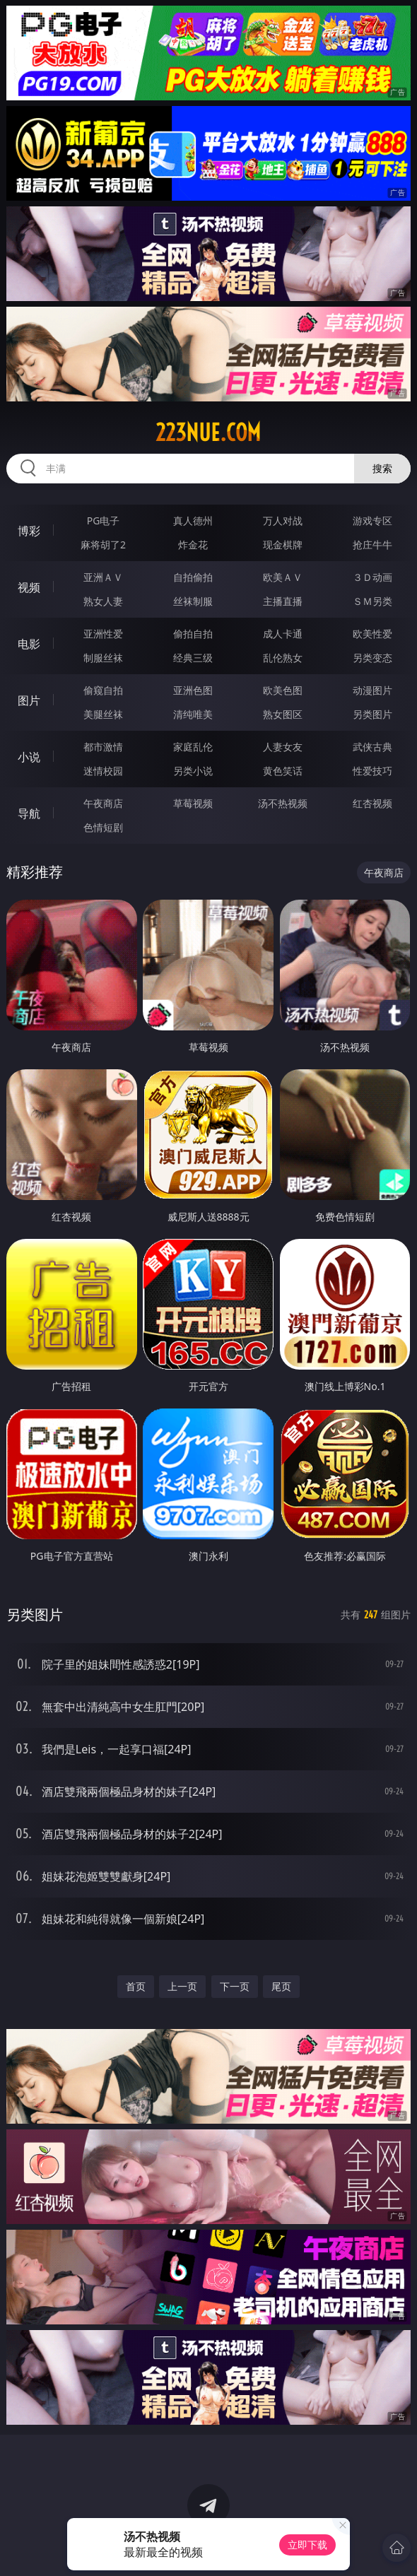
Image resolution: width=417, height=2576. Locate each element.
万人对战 (283, 520)
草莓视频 (193, 803)
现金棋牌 (283, 544)
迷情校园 (103, 770)
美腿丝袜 (103, 714)
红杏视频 (372, 803)
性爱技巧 (372, 770)
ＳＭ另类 (372, 601)
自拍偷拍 (193, 577)
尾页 (281, 1986)
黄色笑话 (283, 770)
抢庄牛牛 (372, 544)
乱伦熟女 (283, 657)
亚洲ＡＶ (103, 577)
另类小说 (193, 770)
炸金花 (193, 544)
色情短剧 (103, 827)
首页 (136, 1986)
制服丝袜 (103, 657)
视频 (29, 587)
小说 (29, 757)
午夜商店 (103, 803)
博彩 (29, 531)
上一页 (182, 1986)
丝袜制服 (193, 601)
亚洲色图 (193, 690)
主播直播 (283, 601)
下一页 (234, 1986)
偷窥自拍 (103, 690)
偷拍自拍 (193, 633)
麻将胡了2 (103, 544)
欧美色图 (283, 690)
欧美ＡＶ (283, 577)
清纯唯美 (193, 714)
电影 (29, 644)
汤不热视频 (282, 803)
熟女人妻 (103, 601)
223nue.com (208, 432)
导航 (29, 813)
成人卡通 (283, 633)
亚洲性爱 (103, 633)
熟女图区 (283, 714)
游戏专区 (372, 520)
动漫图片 (372, 690)
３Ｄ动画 (372, 577)
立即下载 (307, 2544)
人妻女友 (283, 746)
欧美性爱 (372, 633)
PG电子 (103, 520)
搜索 (382, 468)
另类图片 (372, 714)
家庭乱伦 (193, 746)
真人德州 (193, 520)
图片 (29, 700)
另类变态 (372, 657)
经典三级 (193, 657)
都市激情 (103, 746)
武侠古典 (372, 746)
